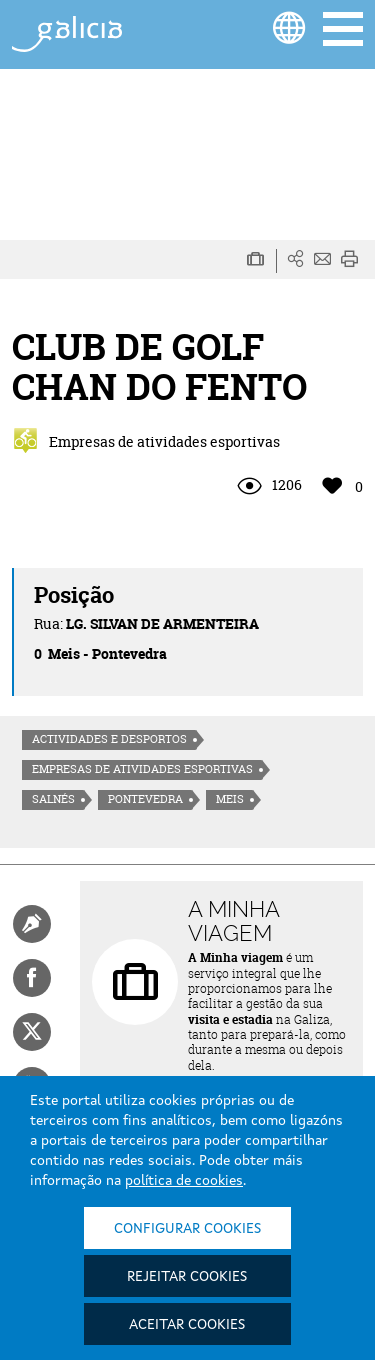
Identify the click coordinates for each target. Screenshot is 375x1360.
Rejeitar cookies (187, 1277)
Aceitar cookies (187, 1325)
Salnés (53, 799)
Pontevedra (145, 799)
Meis (230, 799)
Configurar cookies (187, 1229)
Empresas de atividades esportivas (142, 769)
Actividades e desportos (109, 739)
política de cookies (184, 1181)
